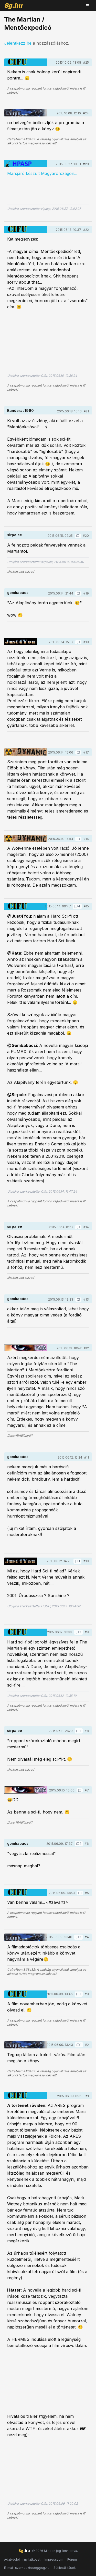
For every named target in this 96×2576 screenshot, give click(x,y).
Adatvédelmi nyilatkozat (22, 2559)
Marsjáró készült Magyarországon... (42, 173)
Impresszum (54, 2559)
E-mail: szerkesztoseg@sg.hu (26, 2568)
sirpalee (14, 535)
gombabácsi (18, 592)
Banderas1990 (20, 410)
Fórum (72, 2559)
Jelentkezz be (17, 43)
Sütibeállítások (65, 2568)
